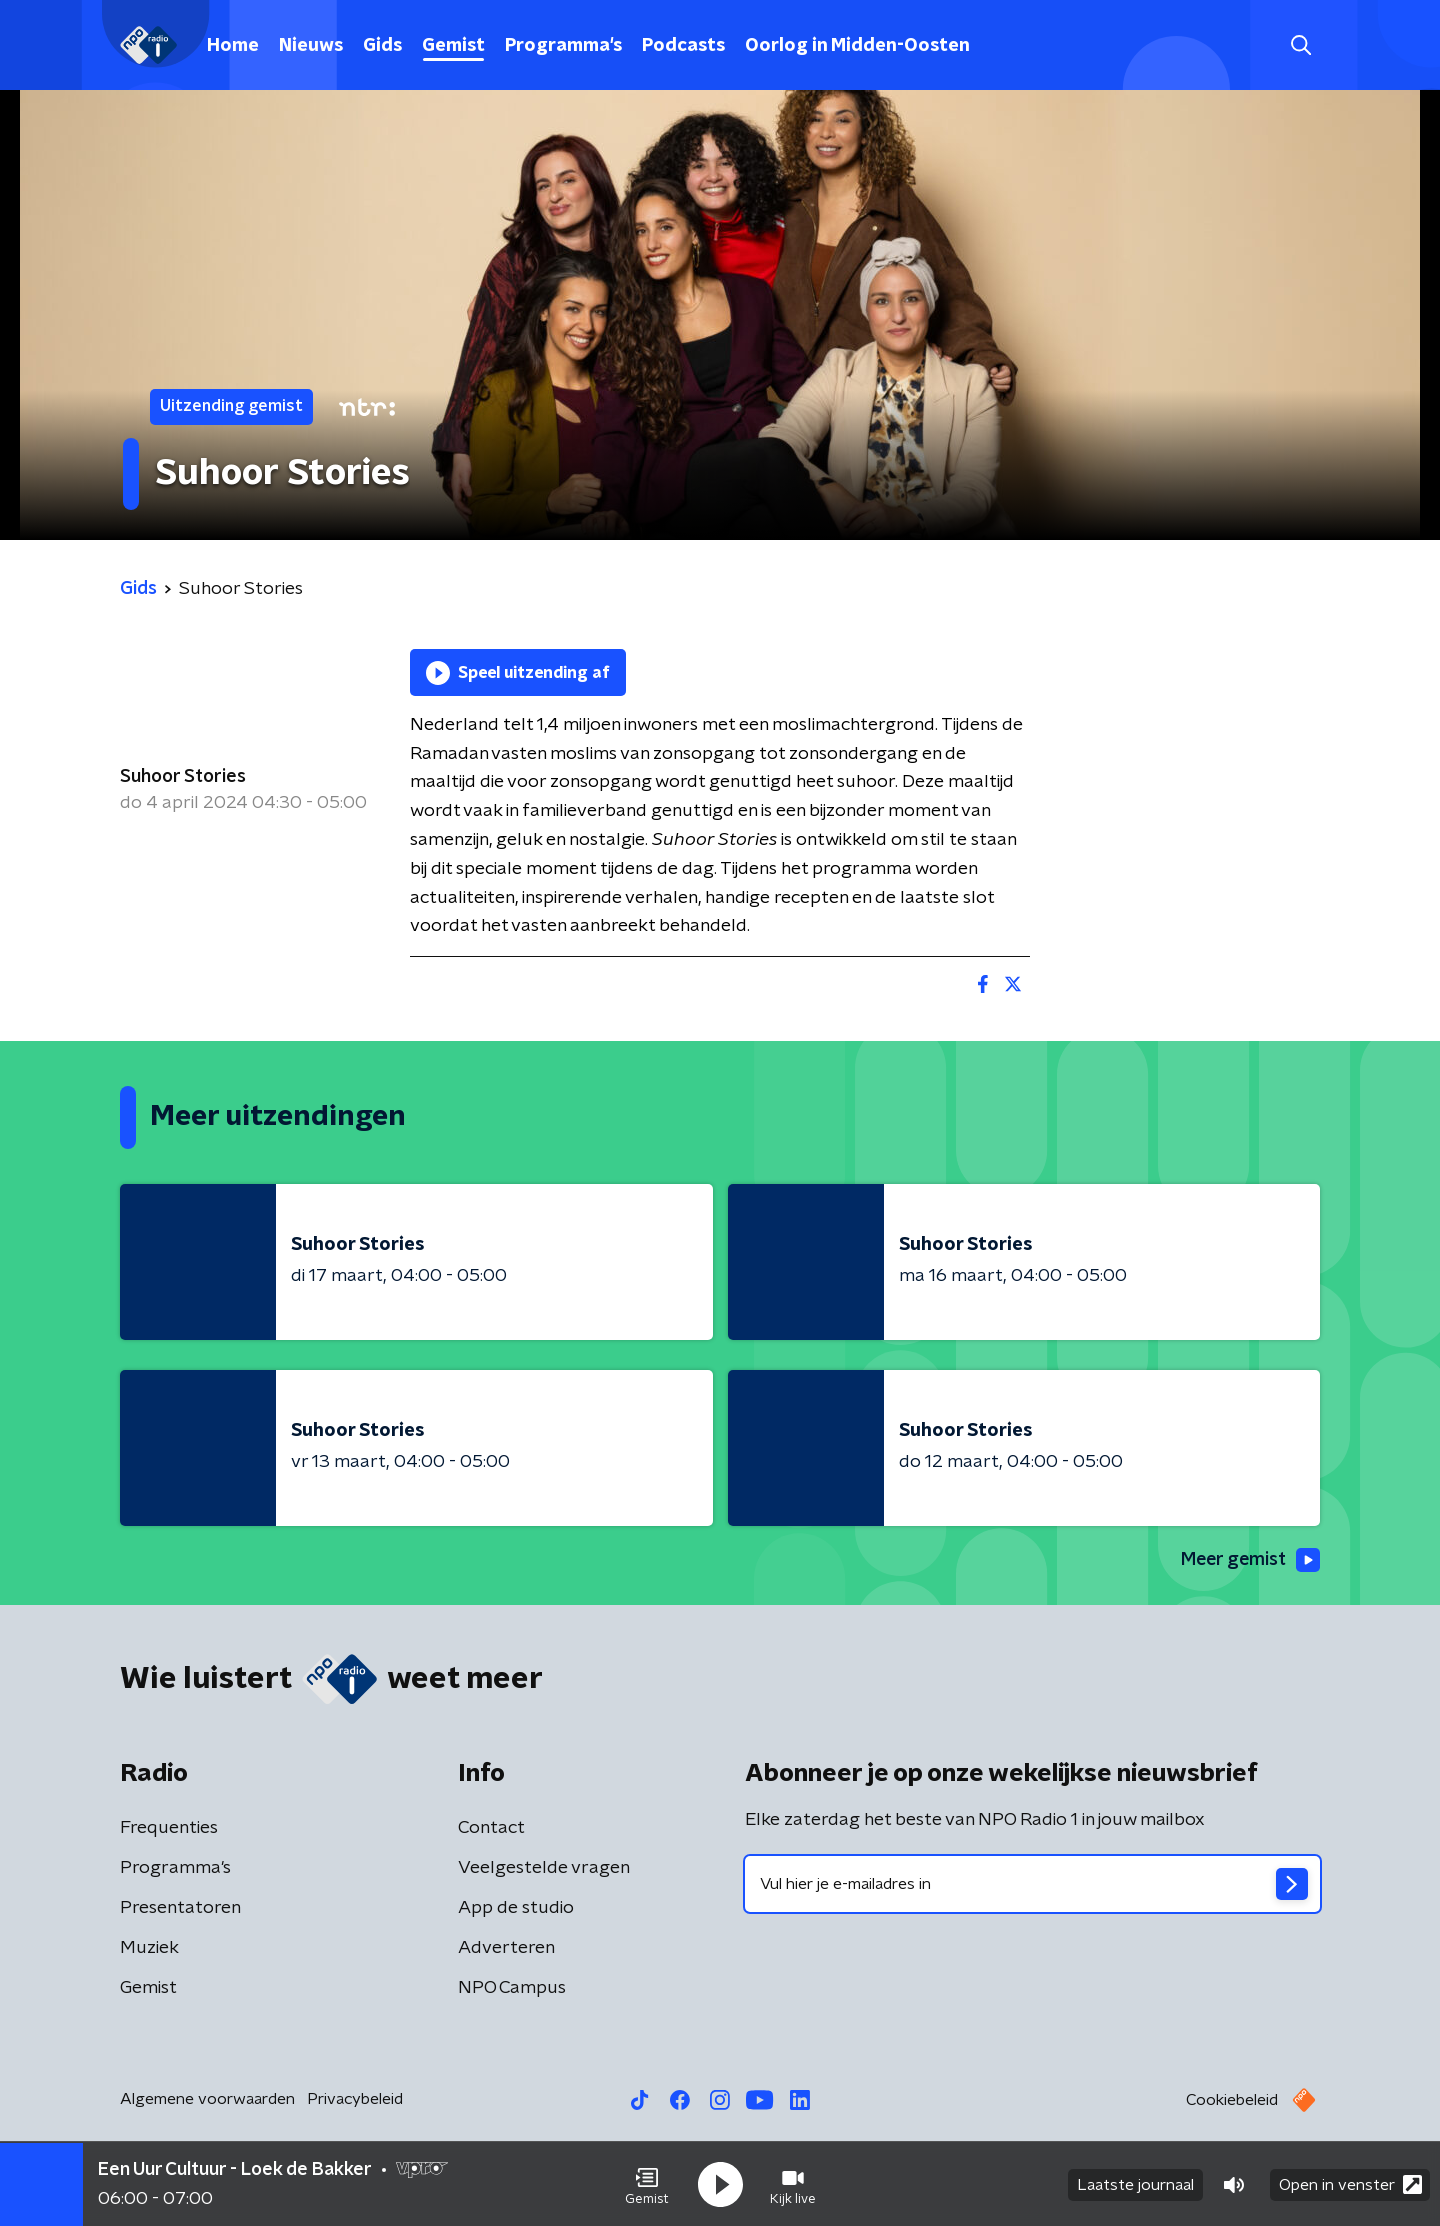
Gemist (453, 46)
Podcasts (683, 46)
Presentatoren (180, 1908)
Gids (382, 46)
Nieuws (311, 46)
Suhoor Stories (183, 777)
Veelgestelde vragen (544, 1868)
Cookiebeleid (1232, 2100)
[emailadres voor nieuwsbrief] (1032, 1884)
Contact (491, 1828)
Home (233, 46)
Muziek (149, 1948)
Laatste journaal (1135, 2184)
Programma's (563, 46)
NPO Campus (512, 1988)
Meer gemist (1249, 1560)
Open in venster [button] (1350, 2183)
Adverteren (506, 1948)
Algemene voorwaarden (207, 2099)
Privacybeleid (355, 2099)
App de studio (516, 1908)
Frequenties (169, 1828)
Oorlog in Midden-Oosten (857, 46)
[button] (647, 2184)
